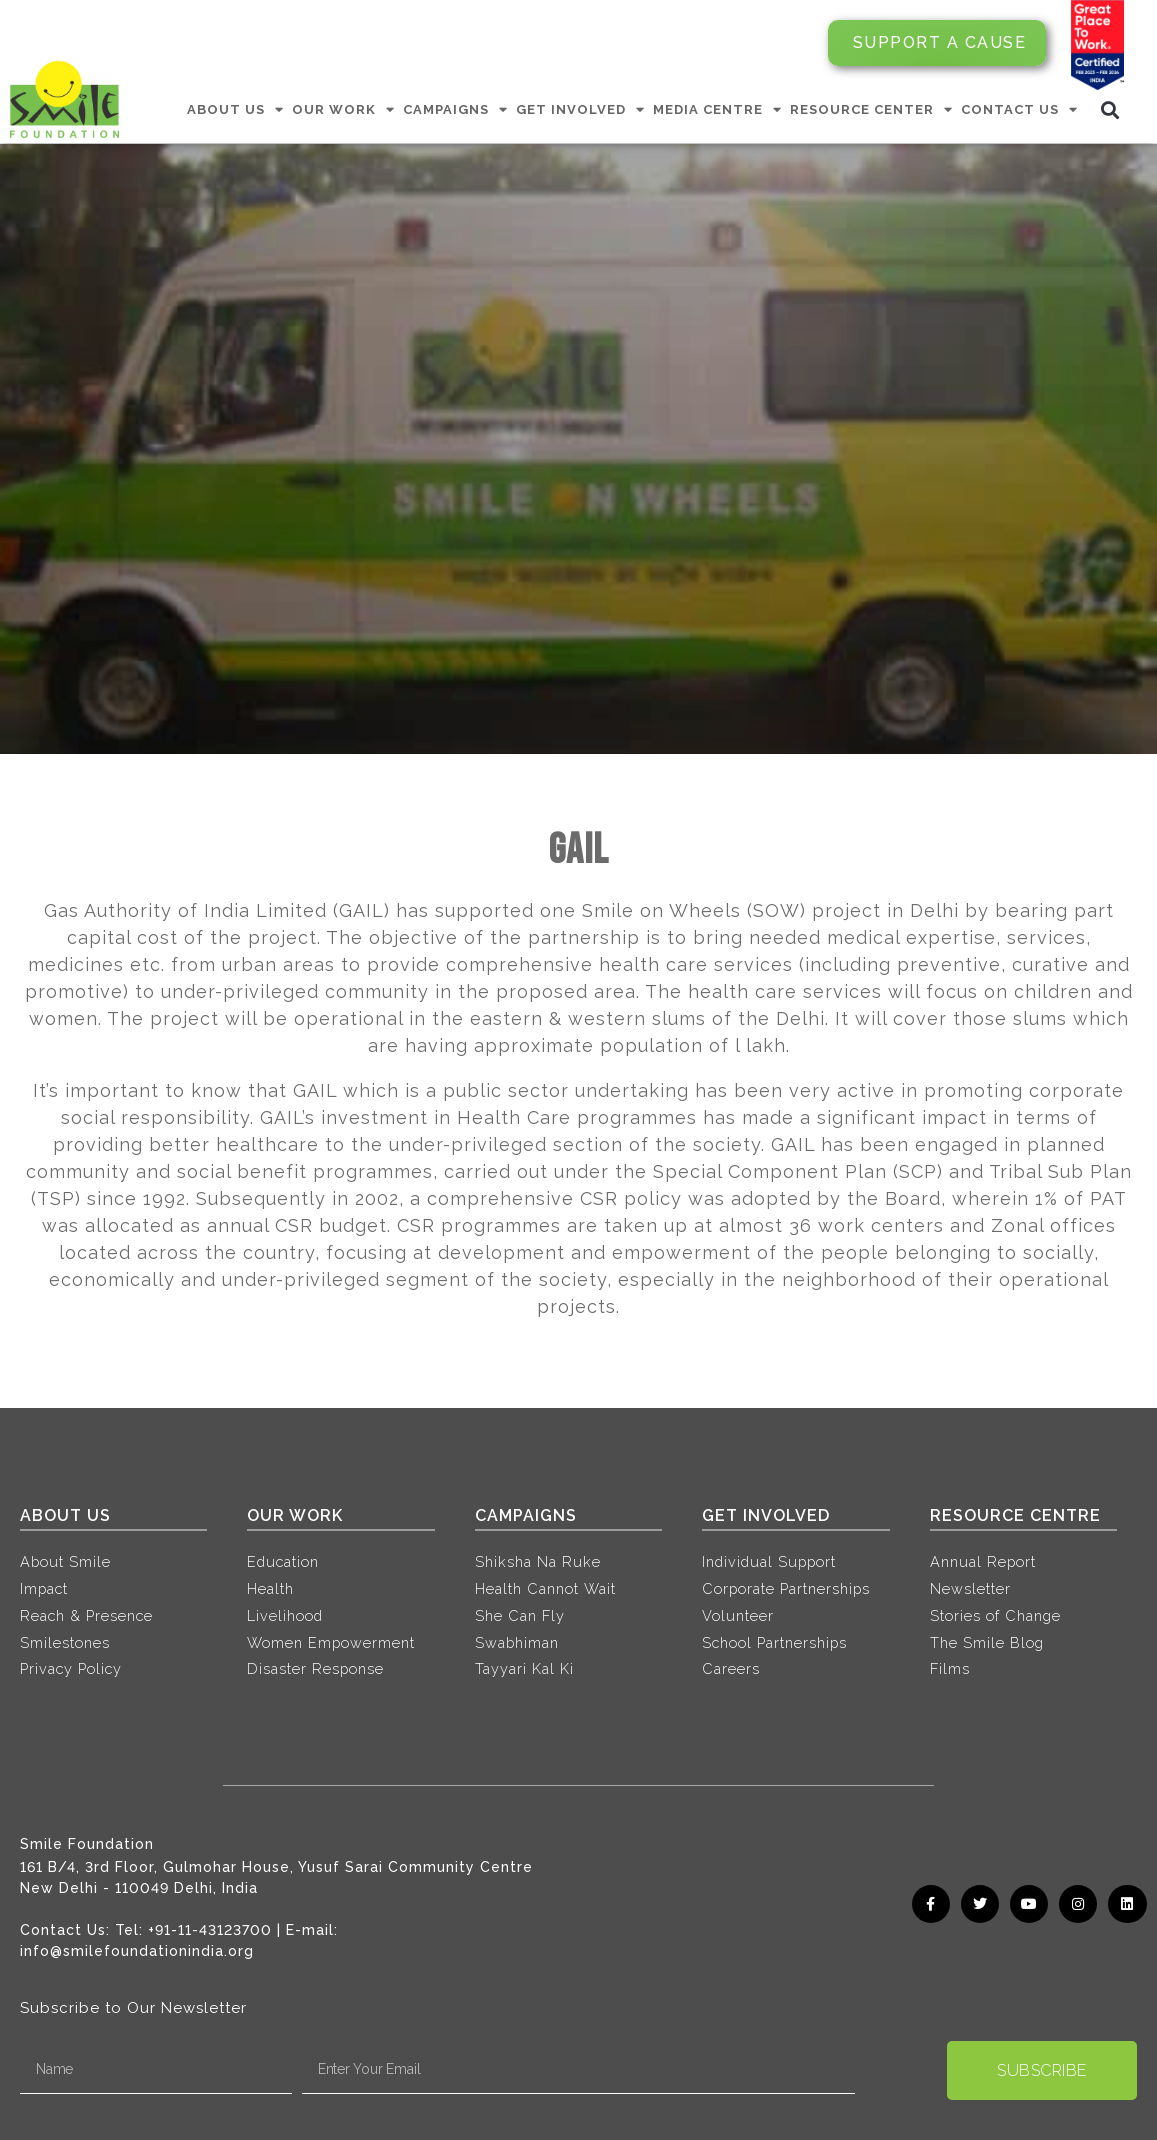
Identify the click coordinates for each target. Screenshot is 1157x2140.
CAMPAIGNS (455, 109)
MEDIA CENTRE (717, 109)
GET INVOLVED (580, 109)
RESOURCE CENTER (871, 109)
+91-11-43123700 (210, 1930)
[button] (1110, 109)
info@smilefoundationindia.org (137, 1951)
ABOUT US (235, 109)
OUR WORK (343, 109)
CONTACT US (1019, 109)
